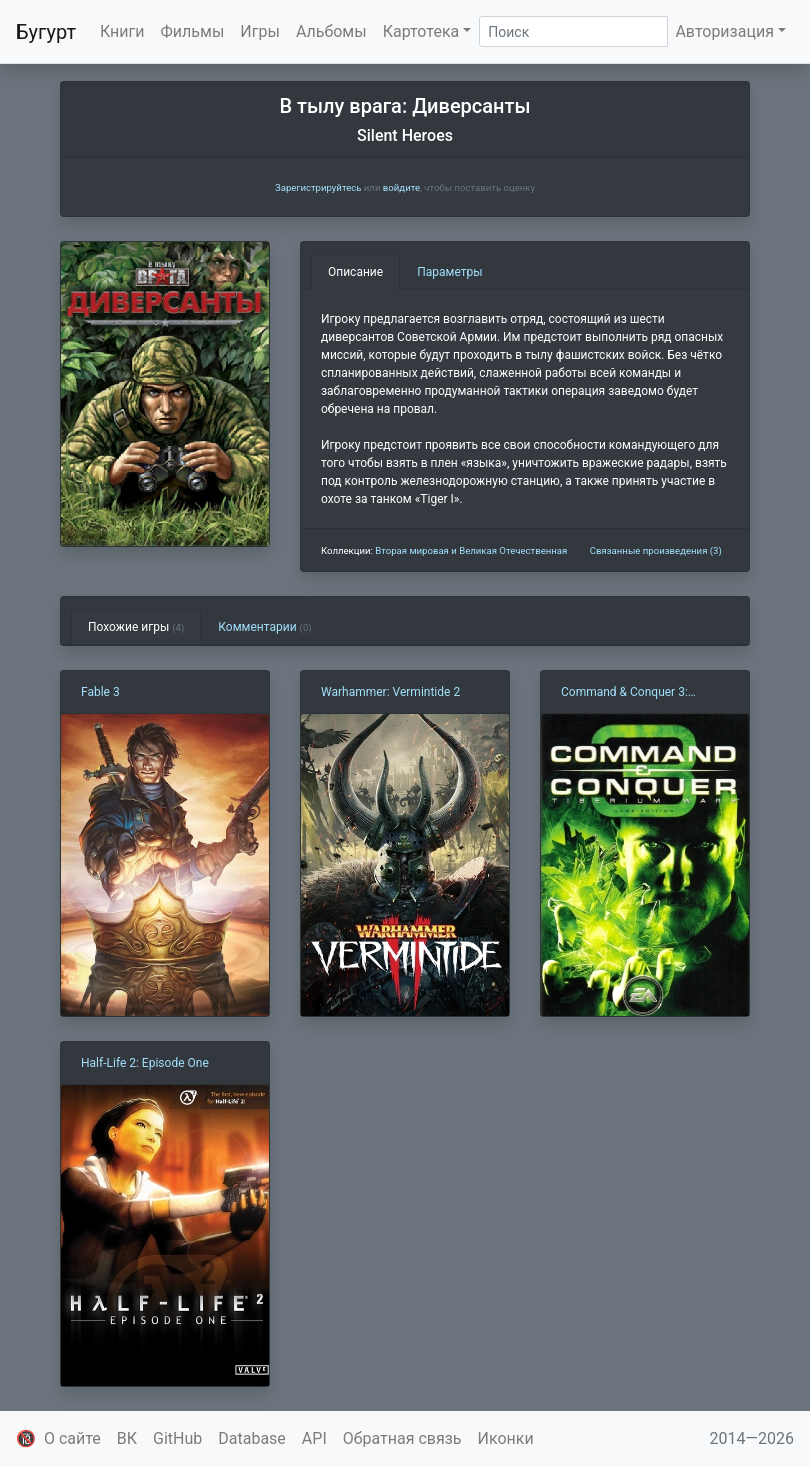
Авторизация (724, 31)
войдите (401, 187)
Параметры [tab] (449, 272)
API (314, 1438)
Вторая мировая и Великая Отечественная (471, 550)
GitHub (177, 1438)
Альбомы (331, 31)
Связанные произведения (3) (656, 550)
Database (252, 1438)
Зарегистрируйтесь (318, 187)
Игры (260, 31)
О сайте (72, 1438)
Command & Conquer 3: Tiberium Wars (624, 693)
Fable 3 (100, 692)
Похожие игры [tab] (136, 627)
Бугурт (46, 32)
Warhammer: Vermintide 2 (390, 692)
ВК (127, 1438)
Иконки (506, 1438)
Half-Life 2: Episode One (145, 1063)
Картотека (421, 31)
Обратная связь (402, 1438)
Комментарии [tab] (264, 627)
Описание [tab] (355, 272)
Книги (122, 31)
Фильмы (193, 31)
